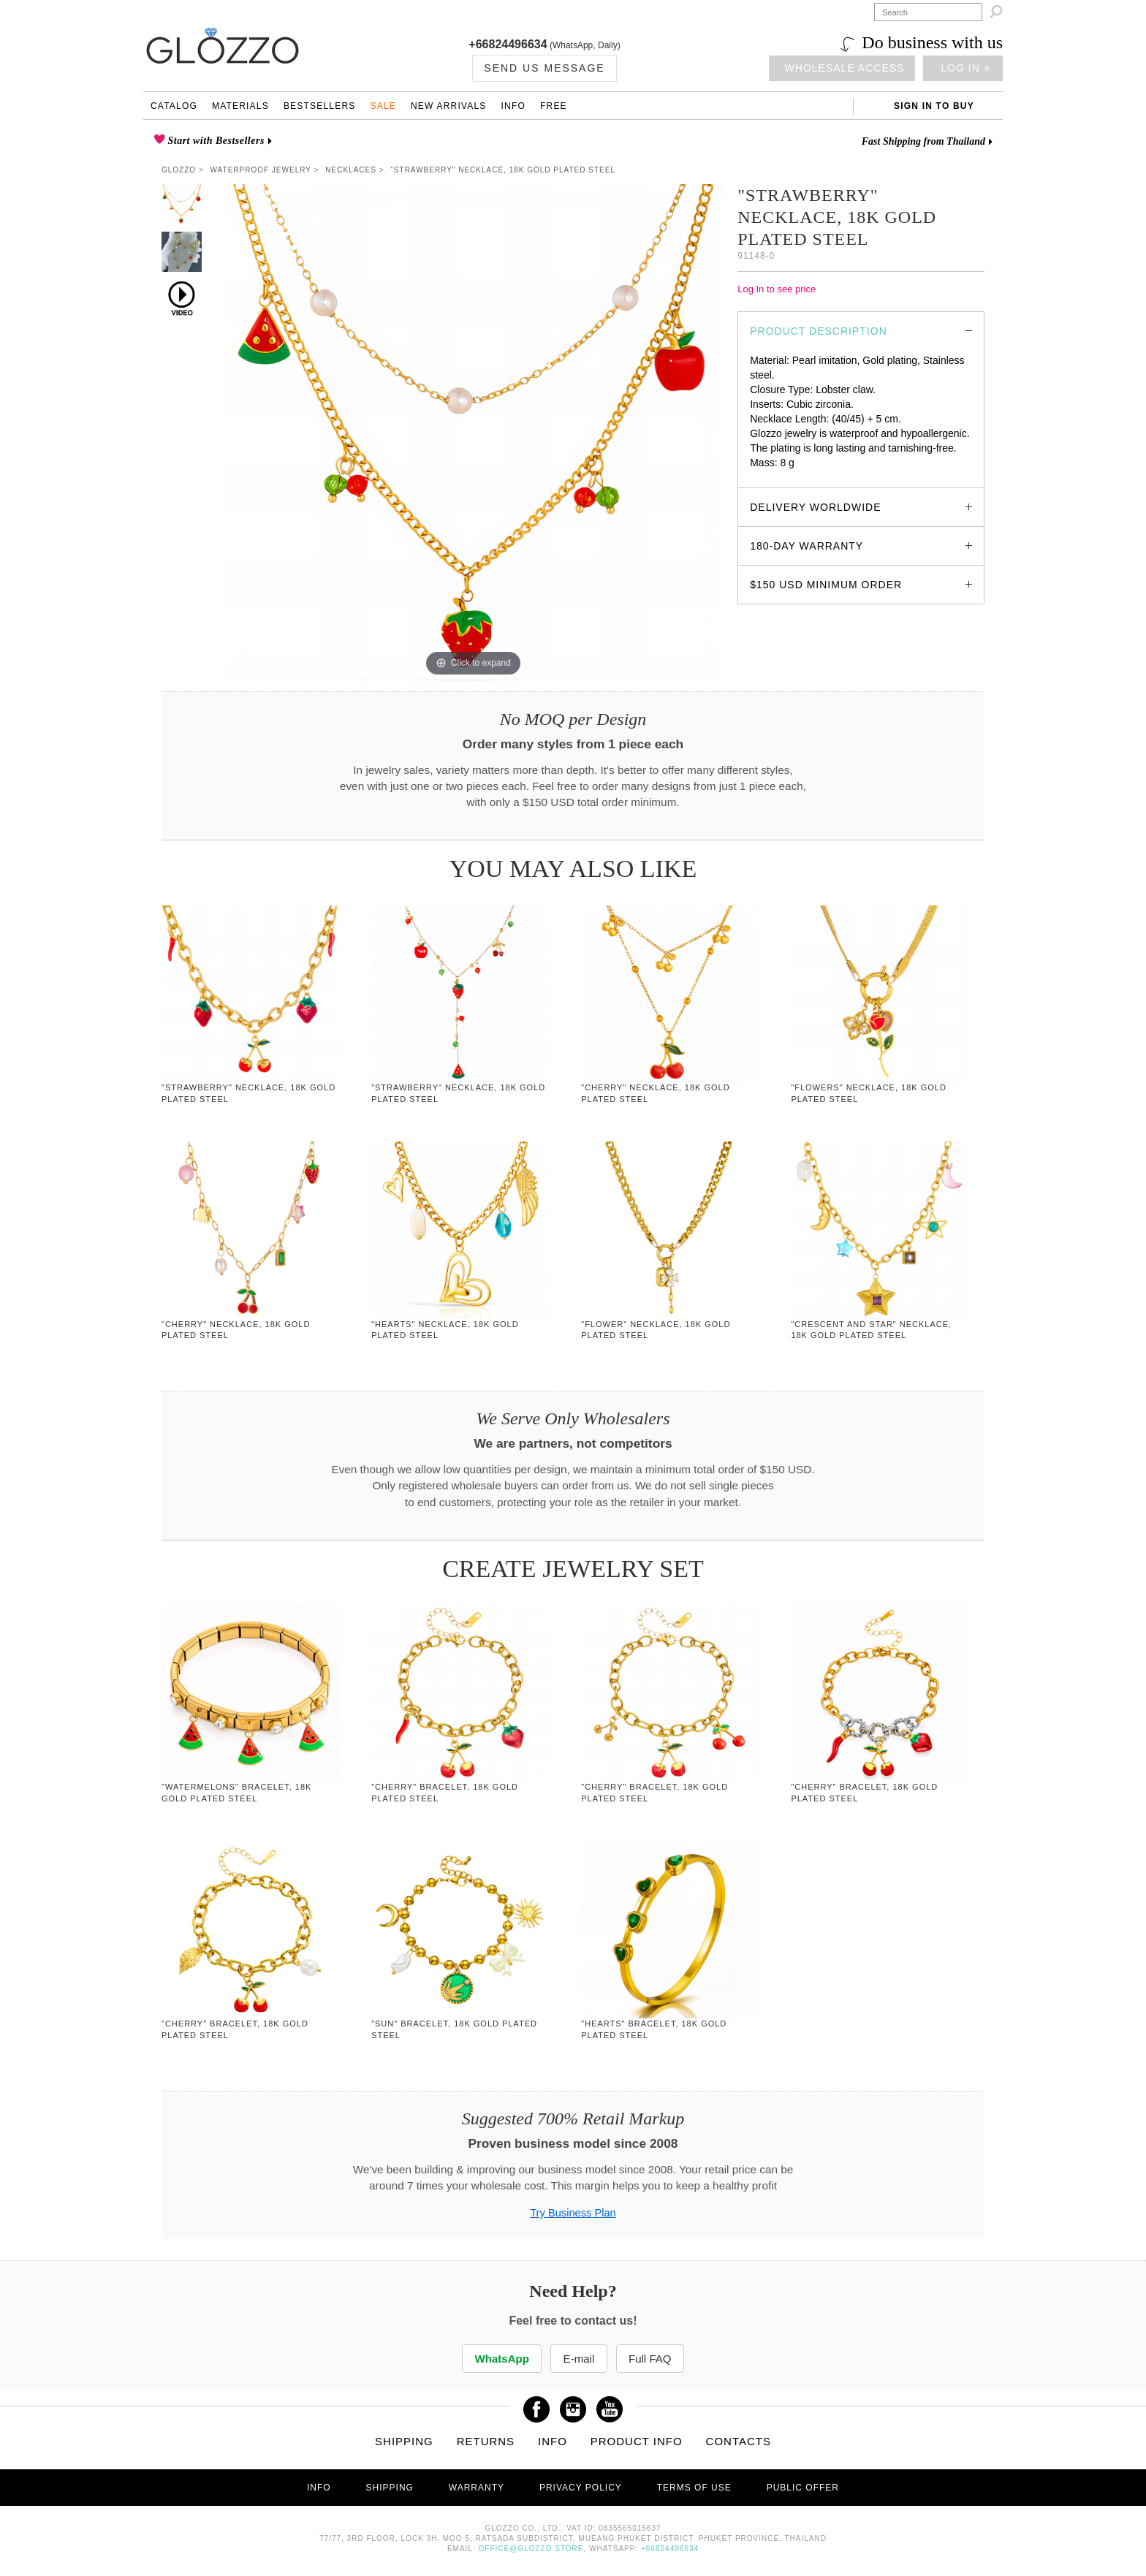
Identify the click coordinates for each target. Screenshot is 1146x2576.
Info (513, 106)
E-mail (578, 2358)
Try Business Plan (573, 2213)
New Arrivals (449, 106)
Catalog (174, 106)
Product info (637, 2441)
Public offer (803, 2487)
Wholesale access (845, 68)
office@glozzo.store (531, 2549)
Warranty (476, 2487)
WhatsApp (499, 2358)
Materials (240, 106)
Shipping (404, 2441)
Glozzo (179, 170)
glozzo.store (777, 477)
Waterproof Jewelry (260, 170)
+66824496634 (507, 44)
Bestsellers (320, 106)
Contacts (738, 2441)
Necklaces (350, 170)
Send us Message (544, 68)
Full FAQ (653, 2358)
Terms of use (694, 2487)
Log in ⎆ (965, 68)
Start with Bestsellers (215, 140)
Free (553, 106)
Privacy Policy (580, 2487)
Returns (486, 2441)
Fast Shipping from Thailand (923, 141)
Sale (383, 106)
